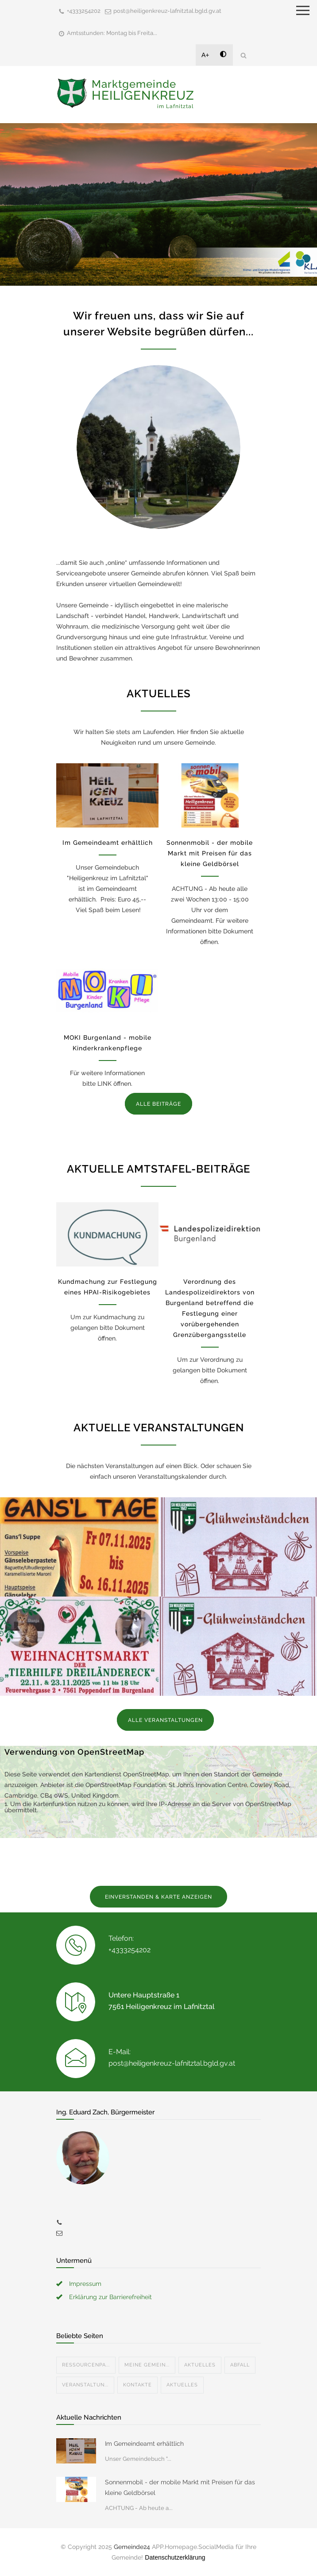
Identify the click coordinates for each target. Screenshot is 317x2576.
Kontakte (137, 2385)
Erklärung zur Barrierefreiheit (110, 2296)
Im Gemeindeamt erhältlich (107, 842)
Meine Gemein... (147, 2365)
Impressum (85, 2283)
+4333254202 (84, 11)
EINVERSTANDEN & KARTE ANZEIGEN (158, 1897)
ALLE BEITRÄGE (158, 1104)
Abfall (240, 2365)
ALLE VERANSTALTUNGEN (165, 1720)
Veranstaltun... (85, 2385)
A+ (205, 54)
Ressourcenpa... (86, 2365)
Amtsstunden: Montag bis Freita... (112, 33)
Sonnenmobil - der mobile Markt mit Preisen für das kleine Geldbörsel (209, 853)
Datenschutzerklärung (175, 2557)
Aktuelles (200, 2365)
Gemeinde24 (132, 2546)
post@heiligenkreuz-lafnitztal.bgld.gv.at (167, 11)
